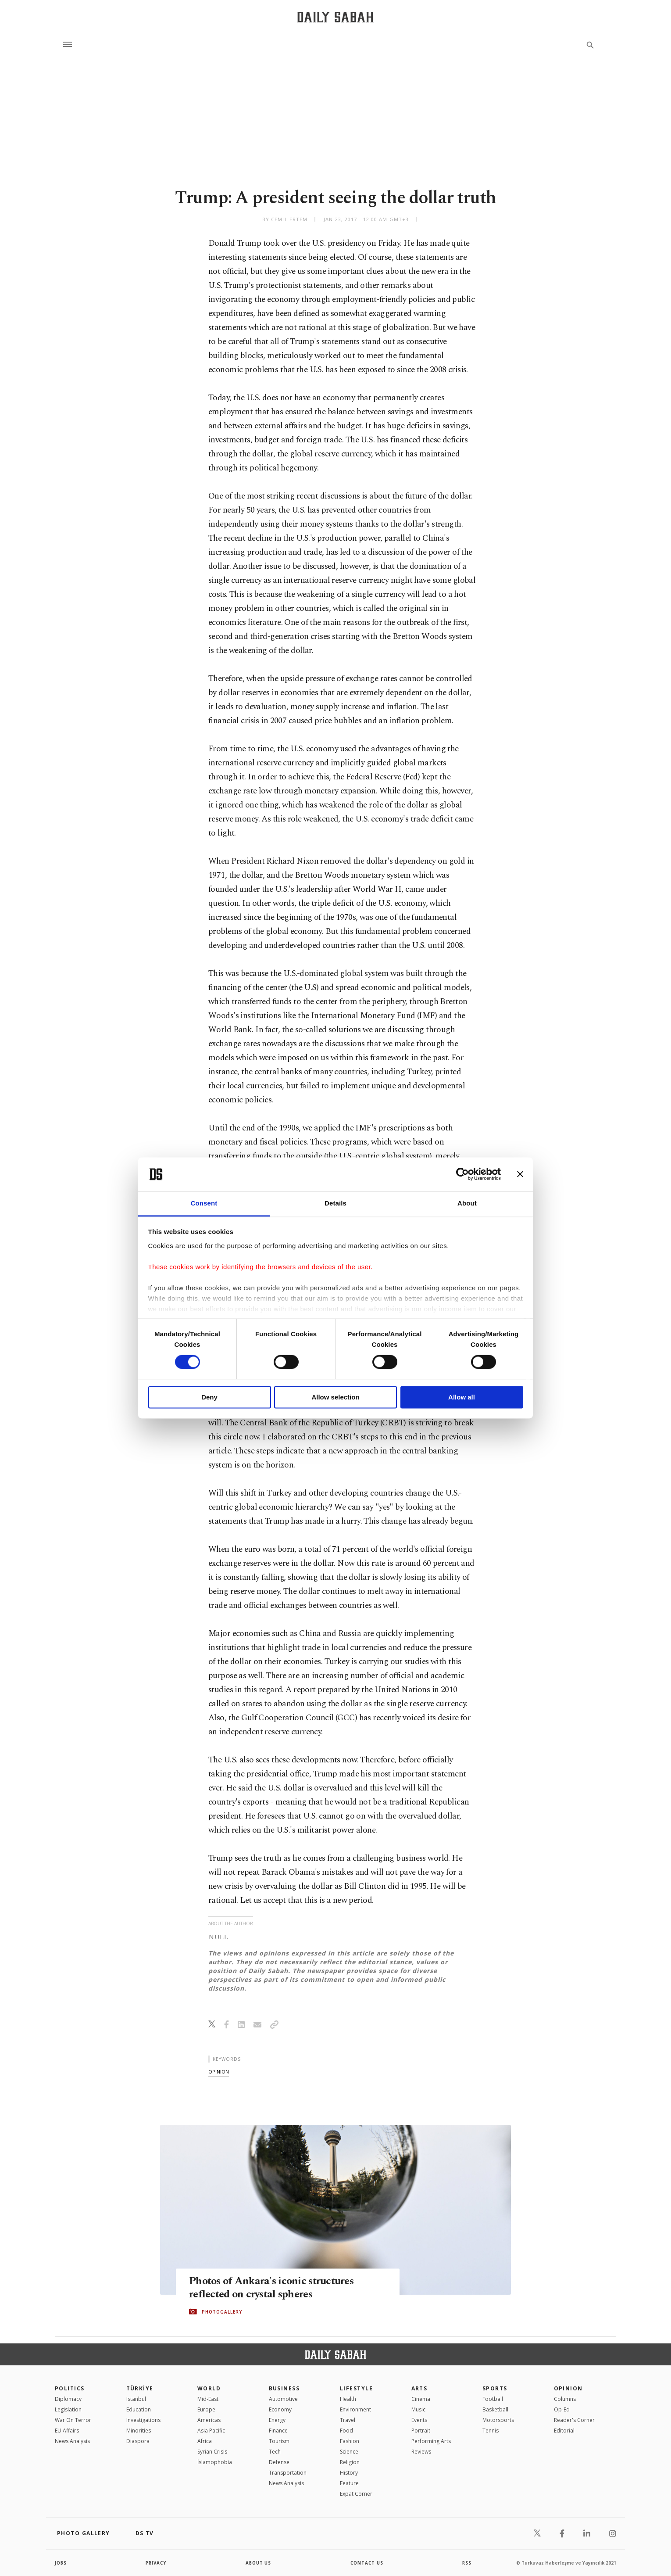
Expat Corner (356, 2493)
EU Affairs (67, 2430)
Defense (279, 2462)
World (209, 2388)
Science (349, 2451)
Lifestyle (356, 2388)
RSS (466, 2563)
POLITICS (70, 2388)
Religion (350, 2462)
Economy (280, 2409)
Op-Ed (562, 2409)
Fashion (349, 2441)
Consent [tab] (204, 1203)
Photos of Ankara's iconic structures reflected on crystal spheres (274, 2288)
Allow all (461, 1397)
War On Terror (73, 2420)
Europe (206, 2409)
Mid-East (207, 2399)
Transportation (288, 2472)
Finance (278, 2430)
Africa (204, 2441)
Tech (275, 2451)
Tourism (279, 2441)
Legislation (68, 2409)
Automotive (283, 2399)
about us (258, 2563)
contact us (367, 2563)
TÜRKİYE (139, 2388)
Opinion (568, 2388)
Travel (347, 2420)
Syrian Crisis (212, 2451)
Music (418, 2409)
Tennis (490, 2430)
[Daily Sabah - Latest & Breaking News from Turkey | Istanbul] (335, 16)
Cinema (420, 2399)
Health (348, 2399)
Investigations (143, 2420)
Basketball (495, 2409)
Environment (355, 2409)
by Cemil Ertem (284, 219)
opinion (218, 2071)
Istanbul (136, 2399)
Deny (209, 1397)
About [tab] (467, 1203)
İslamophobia (214, 2462)
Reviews (421, 2451)
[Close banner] (520, 1174)
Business (284, 2388)
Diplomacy (68, 2399)
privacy (156, 2563)
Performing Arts (431, 2441)
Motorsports (498, 2420)
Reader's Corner (574, 2420)
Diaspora (138, 2441)
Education (138, 2409)
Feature (349, 2483)
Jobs (61, 2563)
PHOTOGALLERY (222, 2312)
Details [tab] (335, 1203)
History (349, 2472)
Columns (565, 2399)
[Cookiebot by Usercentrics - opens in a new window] (462, 1174)
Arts (419, 2388)
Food (346, 2430)
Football (492, 2399)
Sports (494, 2388)
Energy (277, 2420)
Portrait (420, 2430)
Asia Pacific (211, 2430)
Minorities (138, 2430)
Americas (209, 2420)
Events (419, 2420)
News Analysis (72, 2441)
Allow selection (335, 1397)
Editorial (564, 2430)
